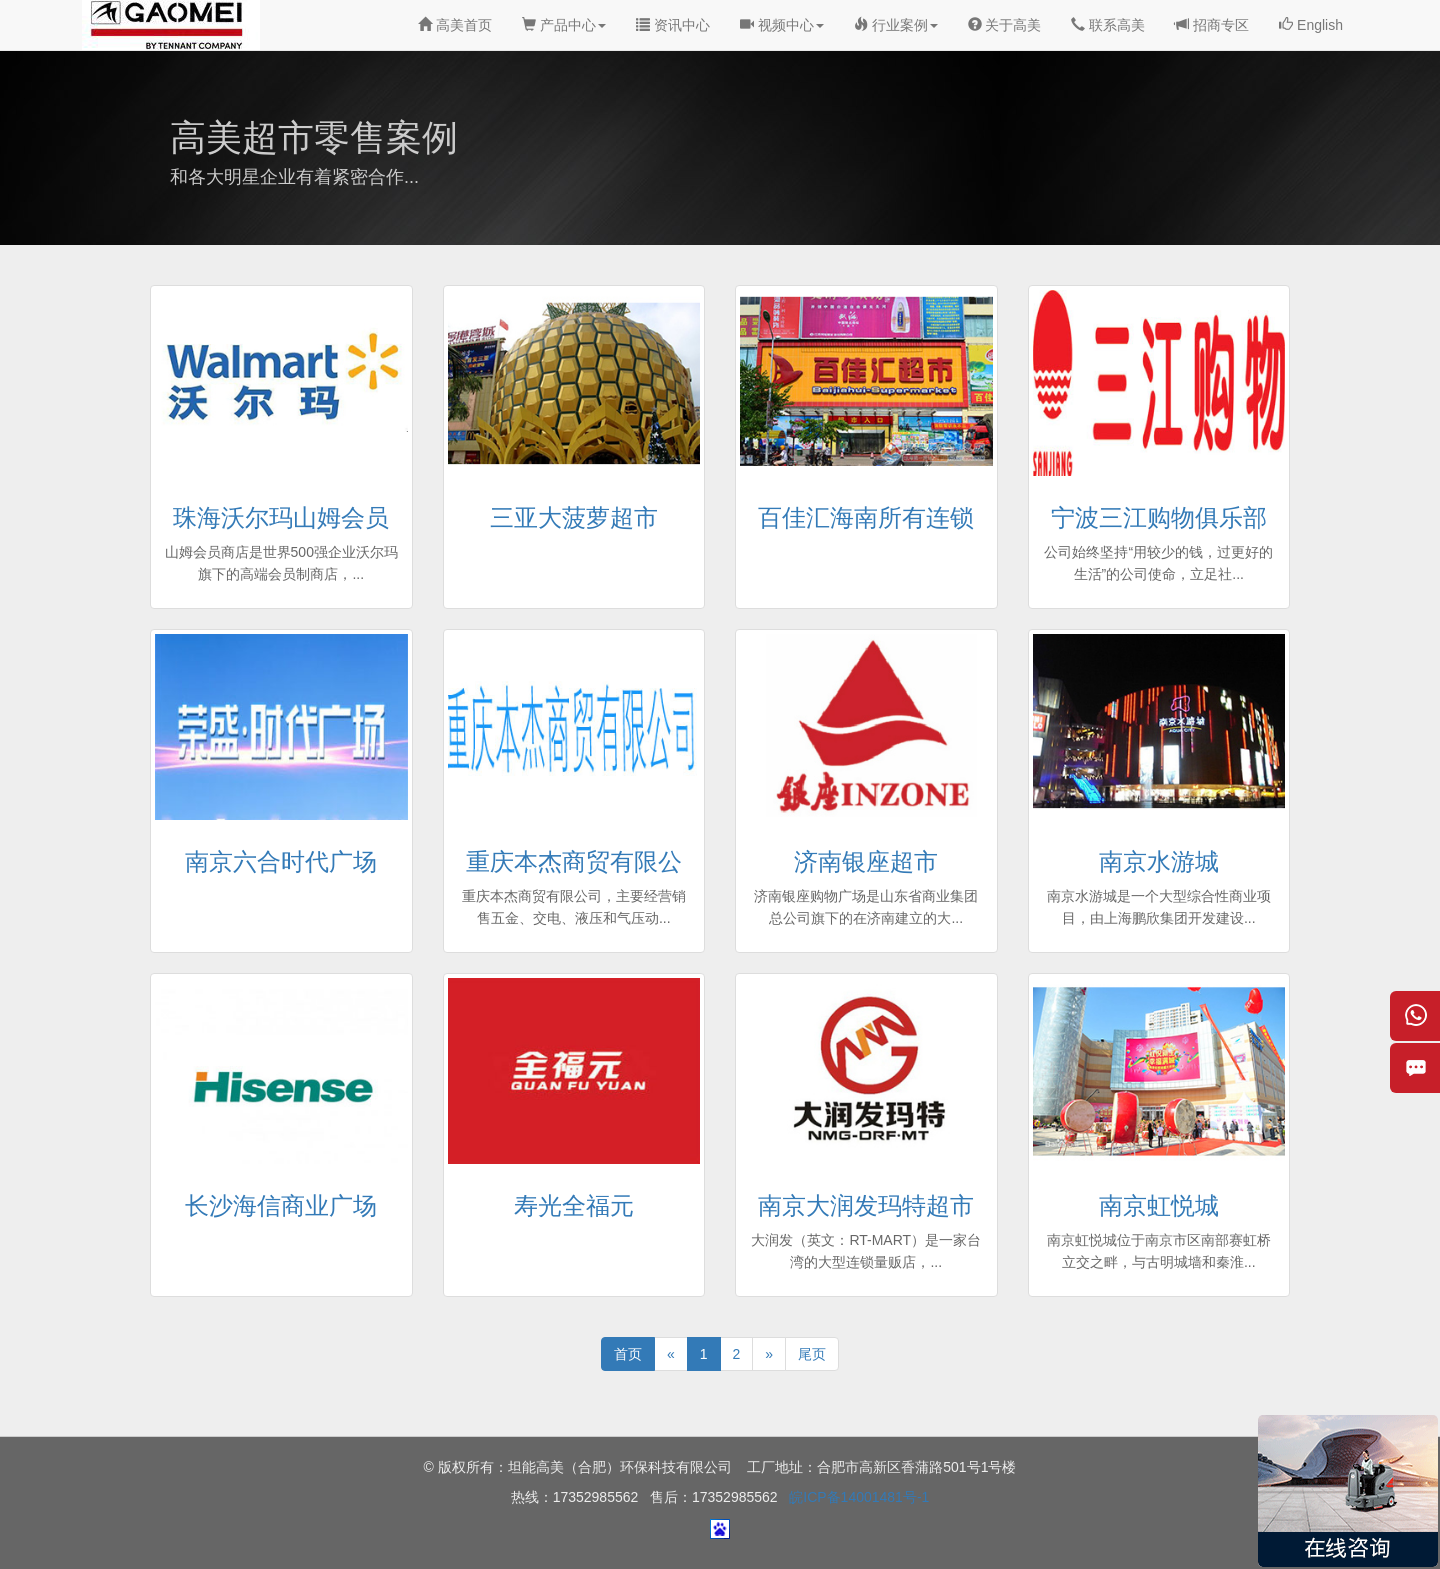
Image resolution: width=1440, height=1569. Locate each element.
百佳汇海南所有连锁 (866, 517)
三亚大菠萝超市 (574, 517)
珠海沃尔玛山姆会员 (281, 517)
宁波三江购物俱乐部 (1159, 517)
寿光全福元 (574, 1205)
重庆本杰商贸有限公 (574, 861)
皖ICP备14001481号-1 (859, 1497)
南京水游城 (1159, 861)
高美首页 (455, 25)
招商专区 (1212, 25)
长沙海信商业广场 (281, 1205)
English (1311, 25)
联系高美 (1108, 25)
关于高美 (1005, 25)
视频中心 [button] (782, 25)
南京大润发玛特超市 (866, 1205)
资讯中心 (673, 25)
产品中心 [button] (564, 25)
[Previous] (671, 1354)
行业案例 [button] (896, 25)
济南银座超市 (866, 861)
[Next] (769, 1354)
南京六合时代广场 (281, 861)
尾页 (812, 1354)
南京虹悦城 (1159, 1205)
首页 (628, 1354)
